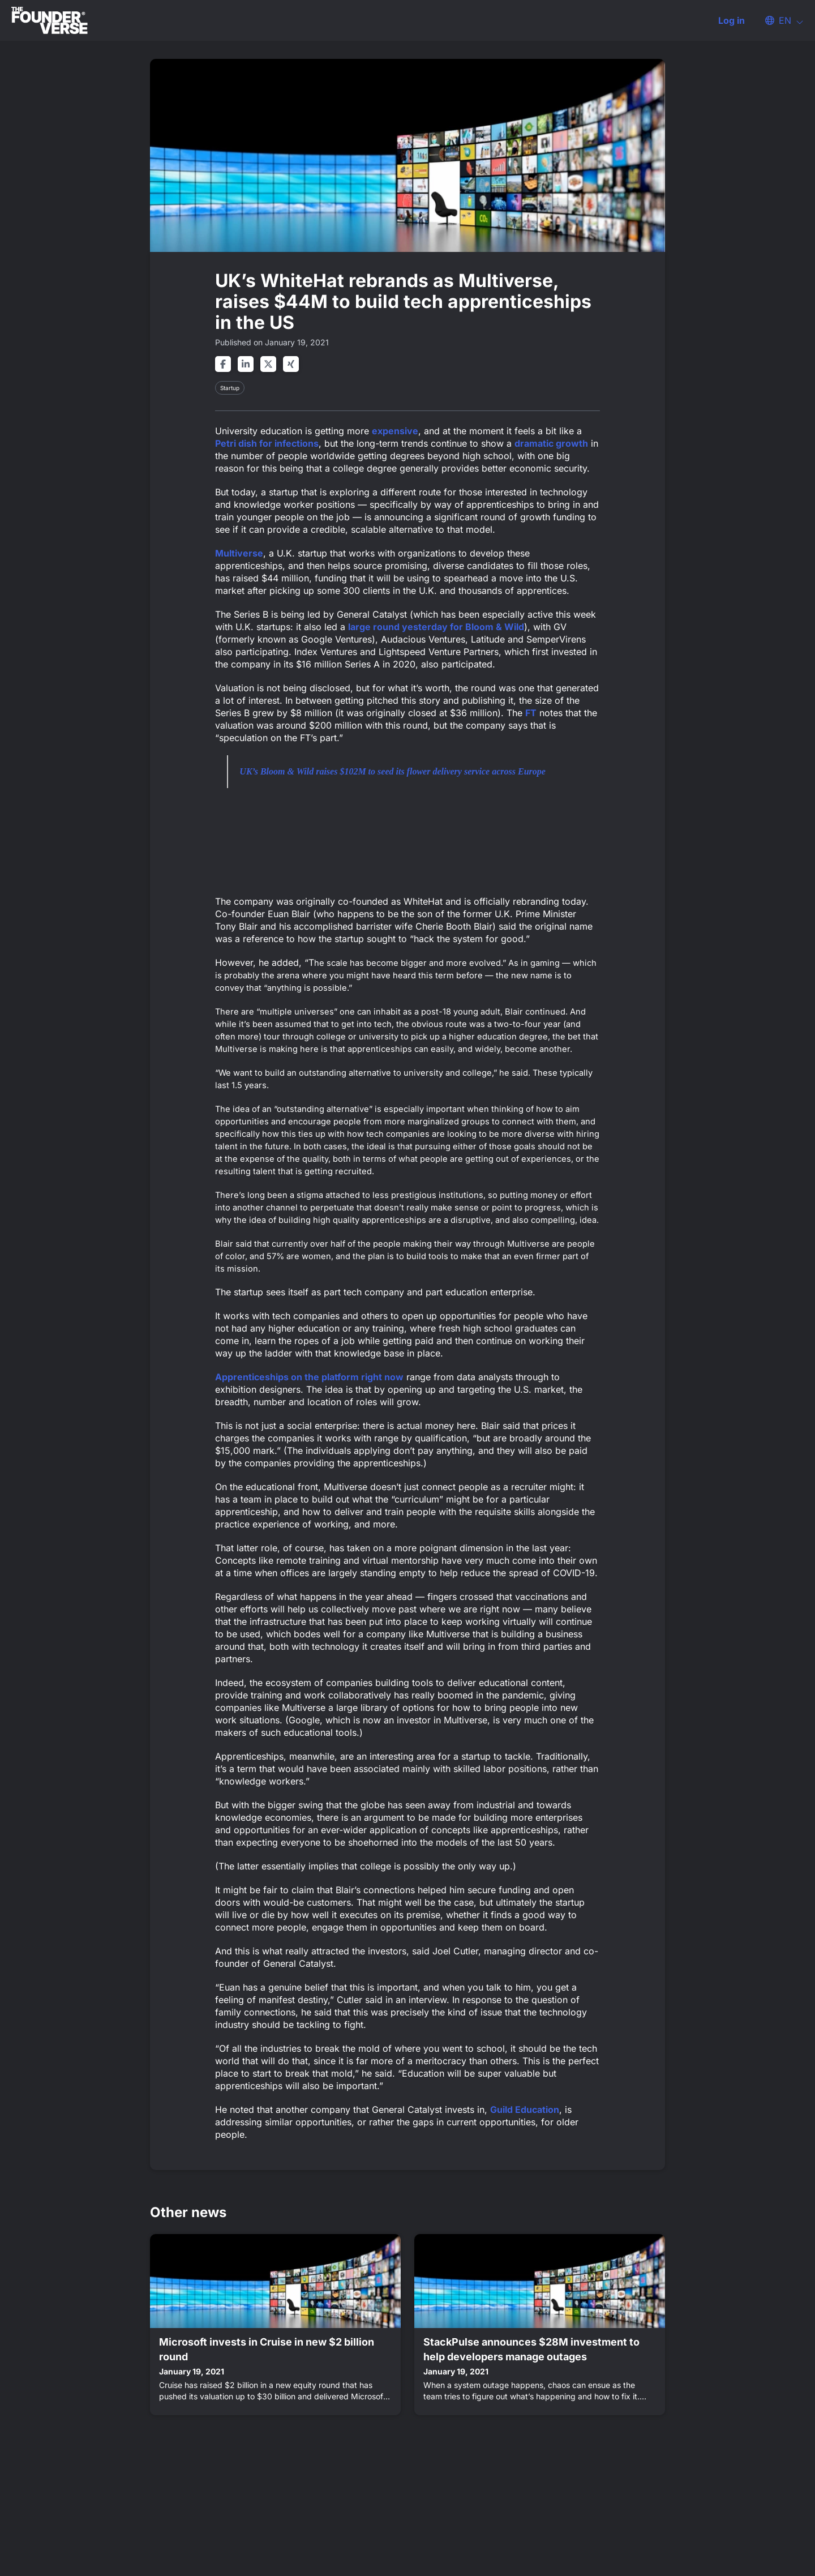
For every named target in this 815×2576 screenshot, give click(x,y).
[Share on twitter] (268, 364)
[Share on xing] (291, 364)
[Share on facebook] (223, 364)
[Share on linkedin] (246, 364)
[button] (779, 20)
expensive (395, 431)
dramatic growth (551, 443)
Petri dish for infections (267, 443)
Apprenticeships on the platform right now (309, 1377)
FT (531, 712)
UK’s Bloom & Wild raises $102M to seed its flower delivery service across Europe (392, 771)
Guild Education (524, 2109)
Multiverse (239, 553)
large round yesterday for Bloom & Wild (436, 626)
